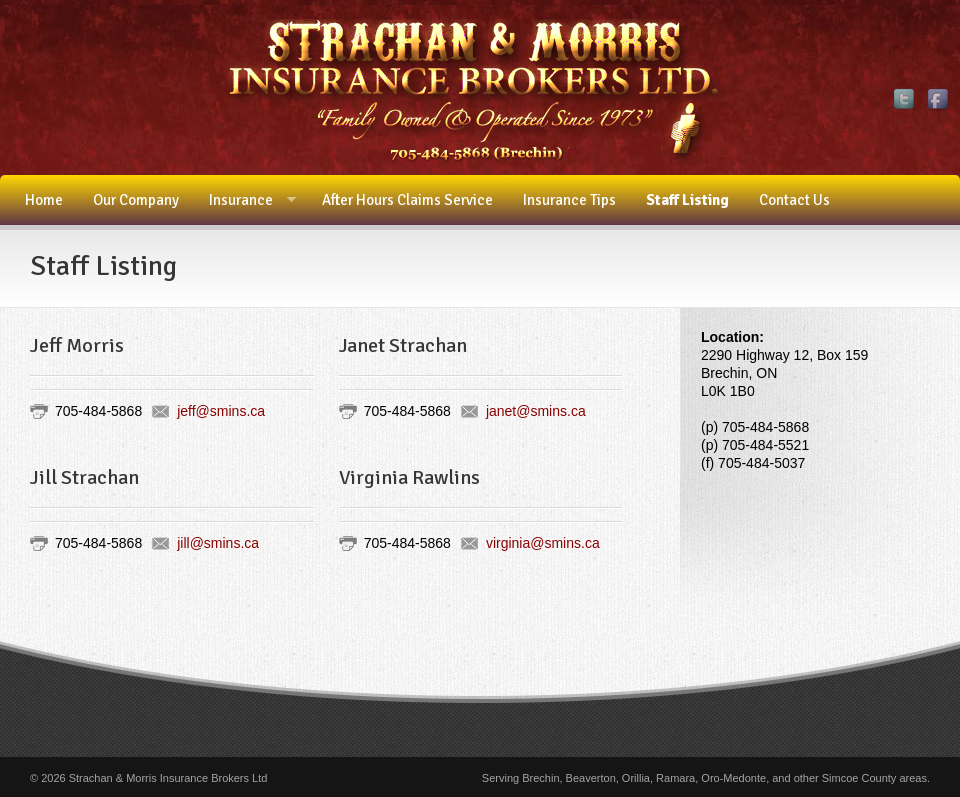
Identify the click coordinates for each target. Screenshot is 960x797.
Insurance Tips (569, 200)
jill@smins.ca (218, 543)
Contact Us (794, 200)
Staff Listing (687, 200)
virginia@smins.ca (543, 543)
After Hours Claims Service (407, 200)
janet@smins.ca (536, 411)
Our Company (136, 200)
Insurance (245, 200)
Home (44, 200)
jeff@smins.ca (221, 411)
